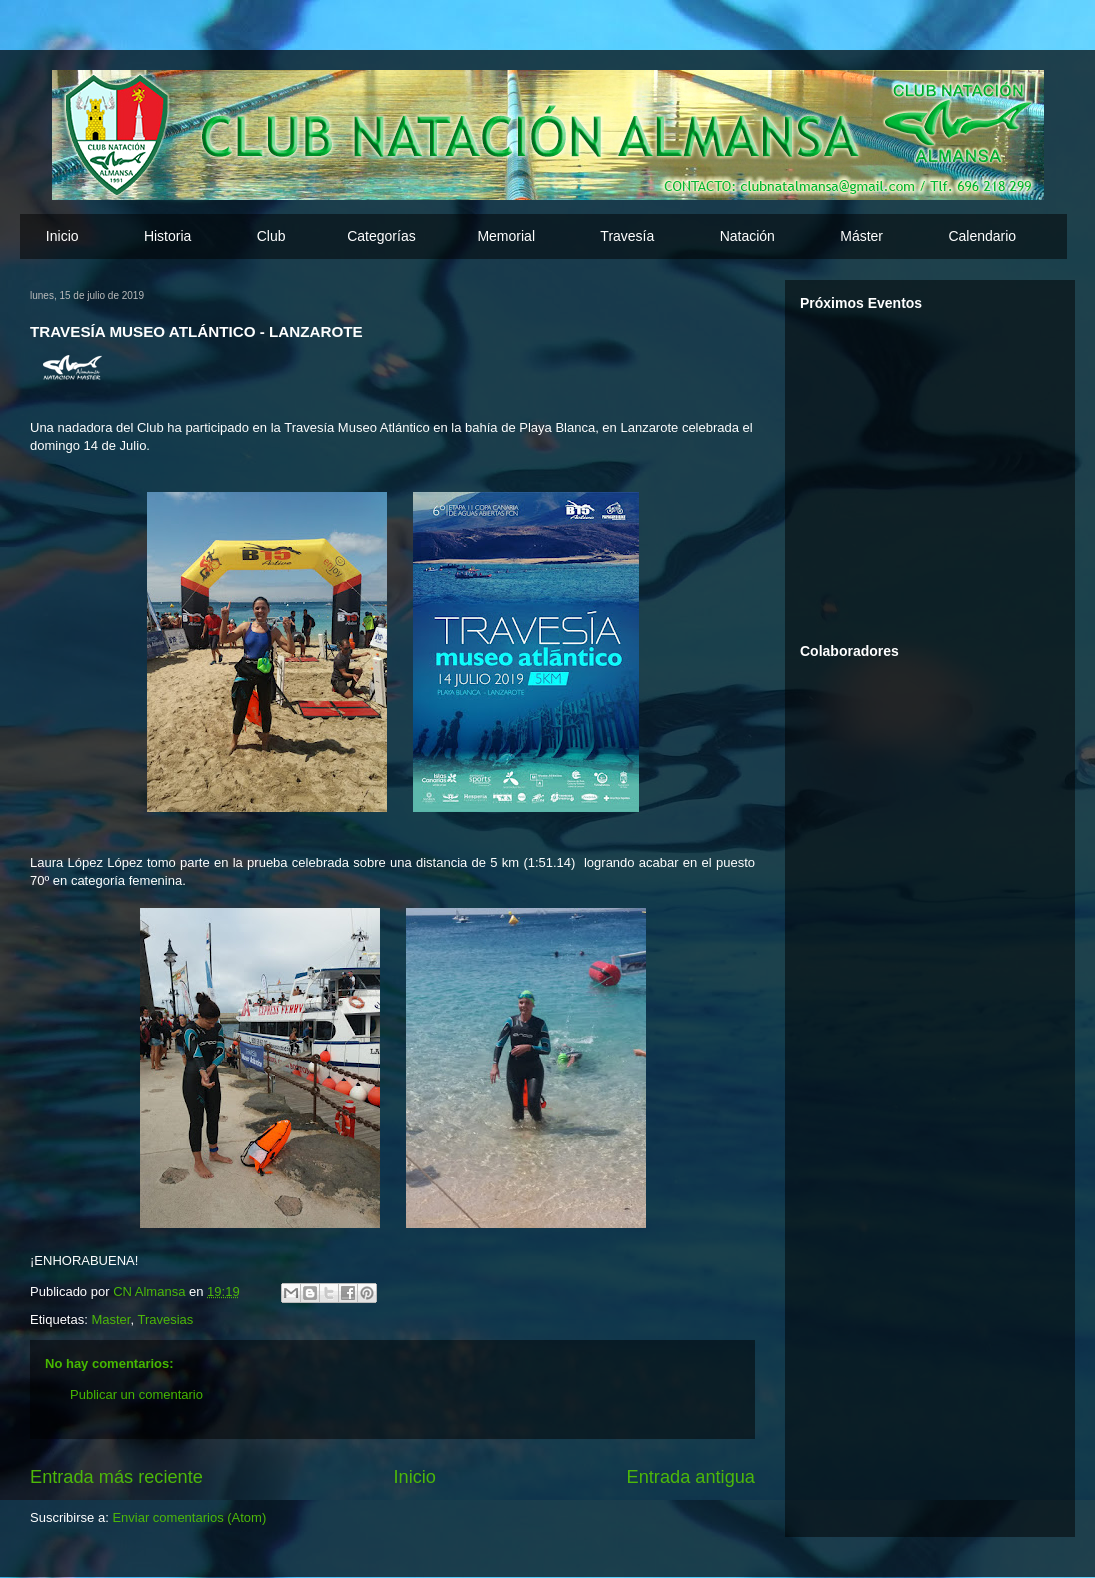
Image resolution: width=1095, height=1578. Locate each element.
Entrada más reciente (116, 1477)
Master (110, 1319)
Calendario (982, 236)
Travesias (165, 1319)
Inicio (62, 236)
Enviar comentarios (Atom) (189, 1517)
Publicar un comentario (136, 1394)
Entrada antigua (691, 1477)
